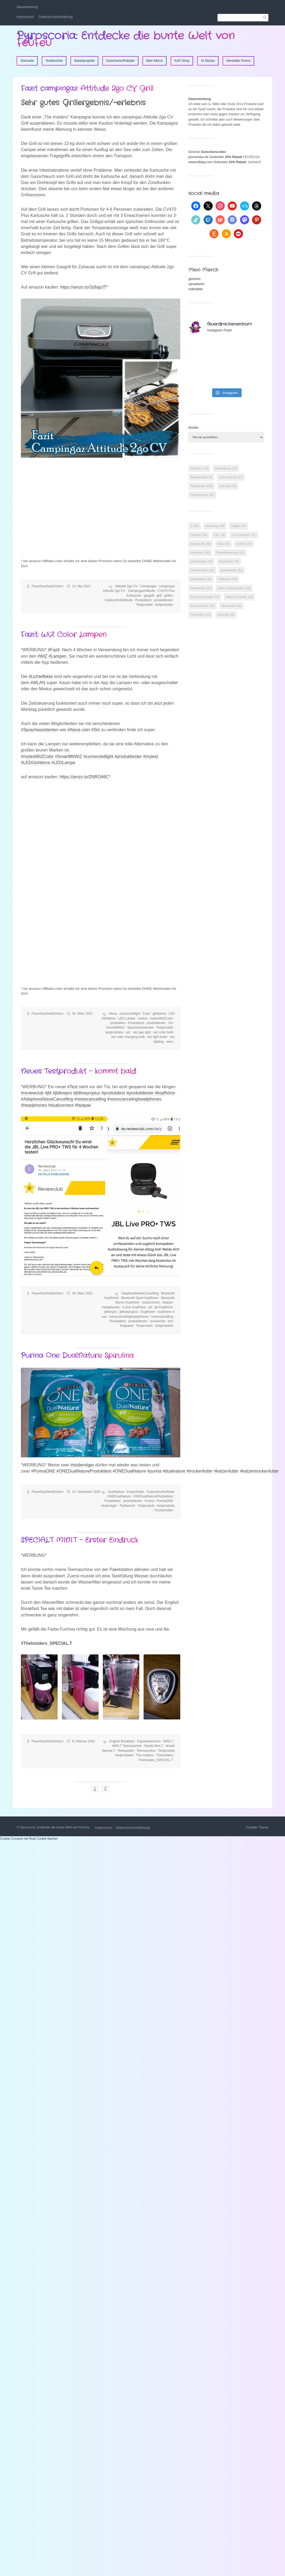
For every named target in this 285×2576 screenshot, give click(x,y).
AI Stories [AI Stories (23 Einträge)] (199, 468)
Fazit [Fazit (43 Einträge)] (223, 543)
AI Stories (208, 61)
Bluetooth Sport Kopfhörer (140, 1298)
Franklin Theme (257, 1827)
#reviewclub (32, 1093)
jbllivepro (110, 1312)
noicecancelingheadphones (128, 1316)
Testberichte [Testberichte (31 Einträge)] (200, 588)
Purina (149, 1501)
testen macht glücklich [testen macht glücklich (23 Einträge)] (234, 588)
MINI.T (168, 1741)
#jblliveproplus (86, 1093)
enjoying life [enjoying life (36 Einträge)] (200, 543)
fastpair (167, 1302)
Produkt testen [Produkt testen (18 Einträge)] (202, 570)
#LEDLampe (63, 762)
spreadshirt (196, 284)
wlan (169, 1042)
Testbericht (127, 1506)
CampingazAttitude (141, 591)
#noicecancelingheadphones (134, 1099)
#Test (72, 1086)
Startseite (27, 61)
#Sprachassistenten (40, 729)
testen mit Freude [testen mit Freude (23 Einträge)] (239, 597)
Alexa (113, 1013)
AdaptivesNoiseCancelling (139, 1293)
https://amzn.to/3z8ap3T (83, 287)
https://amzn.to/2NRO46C (84, 777)
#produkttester (128, 756)
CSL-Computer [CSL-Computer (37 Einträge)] (244, 535)
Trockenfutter (163, 1510)
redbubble (195, 289)
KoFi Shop (181, 61)
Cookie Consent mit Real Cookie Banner (29, 1839)
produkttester (163, 600)
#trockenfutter (199, 1471)
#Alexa (73, 729)
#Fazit (53, 649)
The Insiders (144, 1755)
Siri (170, 1023)
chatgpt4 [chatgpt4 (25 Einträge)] (198, 535)
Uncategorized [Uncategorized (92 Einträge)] (202, 494)
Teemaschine (146, 1751)
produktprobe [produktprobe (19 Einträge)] (201, 561)
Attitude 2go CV (126, 586)
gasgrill (149, 595)
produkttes (117, 1023)
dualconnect (151, 1302)
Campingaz (148, 586)
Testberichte (54, 61)
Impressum (25, 17)
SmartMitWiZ (115, 1027)
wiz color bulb (163, 1032)
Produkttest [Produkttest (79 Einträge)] (229, 561)
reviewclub (157, 1321)
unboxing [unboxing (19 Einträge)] (226, 614)
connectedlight (129, 1013)
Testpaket (126, 1326)
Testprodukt (144, 605)
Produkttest (143, 600)
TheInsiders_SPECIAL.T (155, 1760)
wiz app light (142, 1032)
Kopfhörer (148, 1312)
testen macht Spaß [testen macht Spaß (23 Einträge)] (204, 597)
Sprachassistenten (140, 1027)
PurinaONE (165, 1501)
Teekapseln (126, 1751)
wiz (128, 1032)
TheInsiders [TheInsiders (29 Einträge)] (200, 614)
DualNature (116, 1492)
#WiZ (42, 656)
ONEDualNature (119, 1496)
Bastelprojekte (84, 61)
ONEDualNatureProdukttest (153, 1496)
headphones (111, 1307)
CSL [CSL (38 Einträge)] (219, 535)
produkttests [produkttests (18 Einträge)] (200, 579)
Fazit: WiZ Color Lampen (63, 635)
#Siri (95, 729)
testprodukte (164, 605)
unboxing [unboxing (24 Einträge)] (227, 486)
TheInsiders (164, 1755)
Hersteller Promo (238, 61)
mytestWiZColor (161, 1018)
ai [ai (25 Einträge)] (194, 525)
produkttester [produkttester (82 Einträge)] (231, 570)
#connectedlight (98, 756)
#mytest (150, 756)
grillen (168, 595)
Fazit (146, 1013)
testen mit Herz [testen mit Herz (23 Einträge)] (202, 605)
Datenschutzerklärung (56, 17)
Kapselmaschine (149, 1741)
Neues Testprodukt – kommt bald (78, 1071)
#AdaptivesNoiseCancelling (47, 1099)
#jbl (48, 1093)
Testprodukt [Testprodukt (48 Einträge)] (232, 605)
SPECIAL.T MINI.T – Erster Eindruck (79, 1540)
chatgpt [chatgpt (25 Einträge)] (238, 525)
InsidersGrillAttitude (119, 600)
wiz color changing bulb (128, 1037)
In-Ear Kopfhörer (134, 1307)
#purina (154, 1471)
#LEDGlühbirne (35, 762)
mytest (142, 1018)
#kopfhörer (165, 1093)
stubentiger (109, 1506)
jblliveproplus (129, 1312)
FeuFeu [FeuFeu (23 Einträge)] (244, 543)
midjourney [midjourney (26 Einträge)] (200, 552)
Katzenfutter (135, 1492)
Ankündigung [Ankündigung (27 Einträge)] (226, 468)
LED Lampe (126, 1018)
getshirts (194, 279)
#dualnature (174, 1471)
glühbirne (159, 1013)
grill (159, 595)
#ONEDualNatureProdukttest (84, 1471)
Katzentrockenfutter (161, 1492)
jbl (150, 1307)
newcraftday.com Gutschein (208, 162)
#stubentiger (82, 1465)
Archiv (193, 428)
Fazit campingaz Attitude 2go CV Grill (87, 89)
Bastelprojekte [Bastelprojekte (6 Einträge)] (201, 477)
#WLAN (38, 682)
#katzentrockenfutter (259, 1471)
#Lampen (57, 656)
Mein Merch (154, 61)
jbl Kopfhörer (164, 1307)
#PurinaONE (43, 1471)
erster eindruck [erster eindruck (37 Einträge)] (231, 477)
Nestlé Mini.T (153, 1746)
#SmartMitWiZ (68, 756)
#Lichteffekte (40, 676)
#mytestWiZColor (37, 756)
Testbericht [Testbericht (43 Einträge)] (227, 579)
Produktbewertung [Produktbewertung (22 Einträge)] (230, 552)
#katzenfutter (226, 1471)
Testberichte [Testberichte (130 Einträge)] (201, 486)
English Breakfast (121, 1741)
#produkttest (113, 1093)
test (170, 1321)
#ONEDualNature (129, 1471)
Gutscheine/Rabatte (120, 61)
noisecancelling (162, 1316)
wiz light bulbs (157, 1037)
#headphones (34, 1105)
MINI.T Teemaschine (127, 1746)
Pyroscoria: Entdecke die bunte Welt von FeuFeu (126, 39)
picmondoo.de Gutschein (206, 157)
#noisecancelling (90, 1099)
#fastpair (83, 1105)
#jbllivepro (62, 1093)
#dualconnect (60, 1105)
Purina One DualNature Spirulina (77, 1356)
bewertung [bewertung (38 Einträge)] (214, 525)
